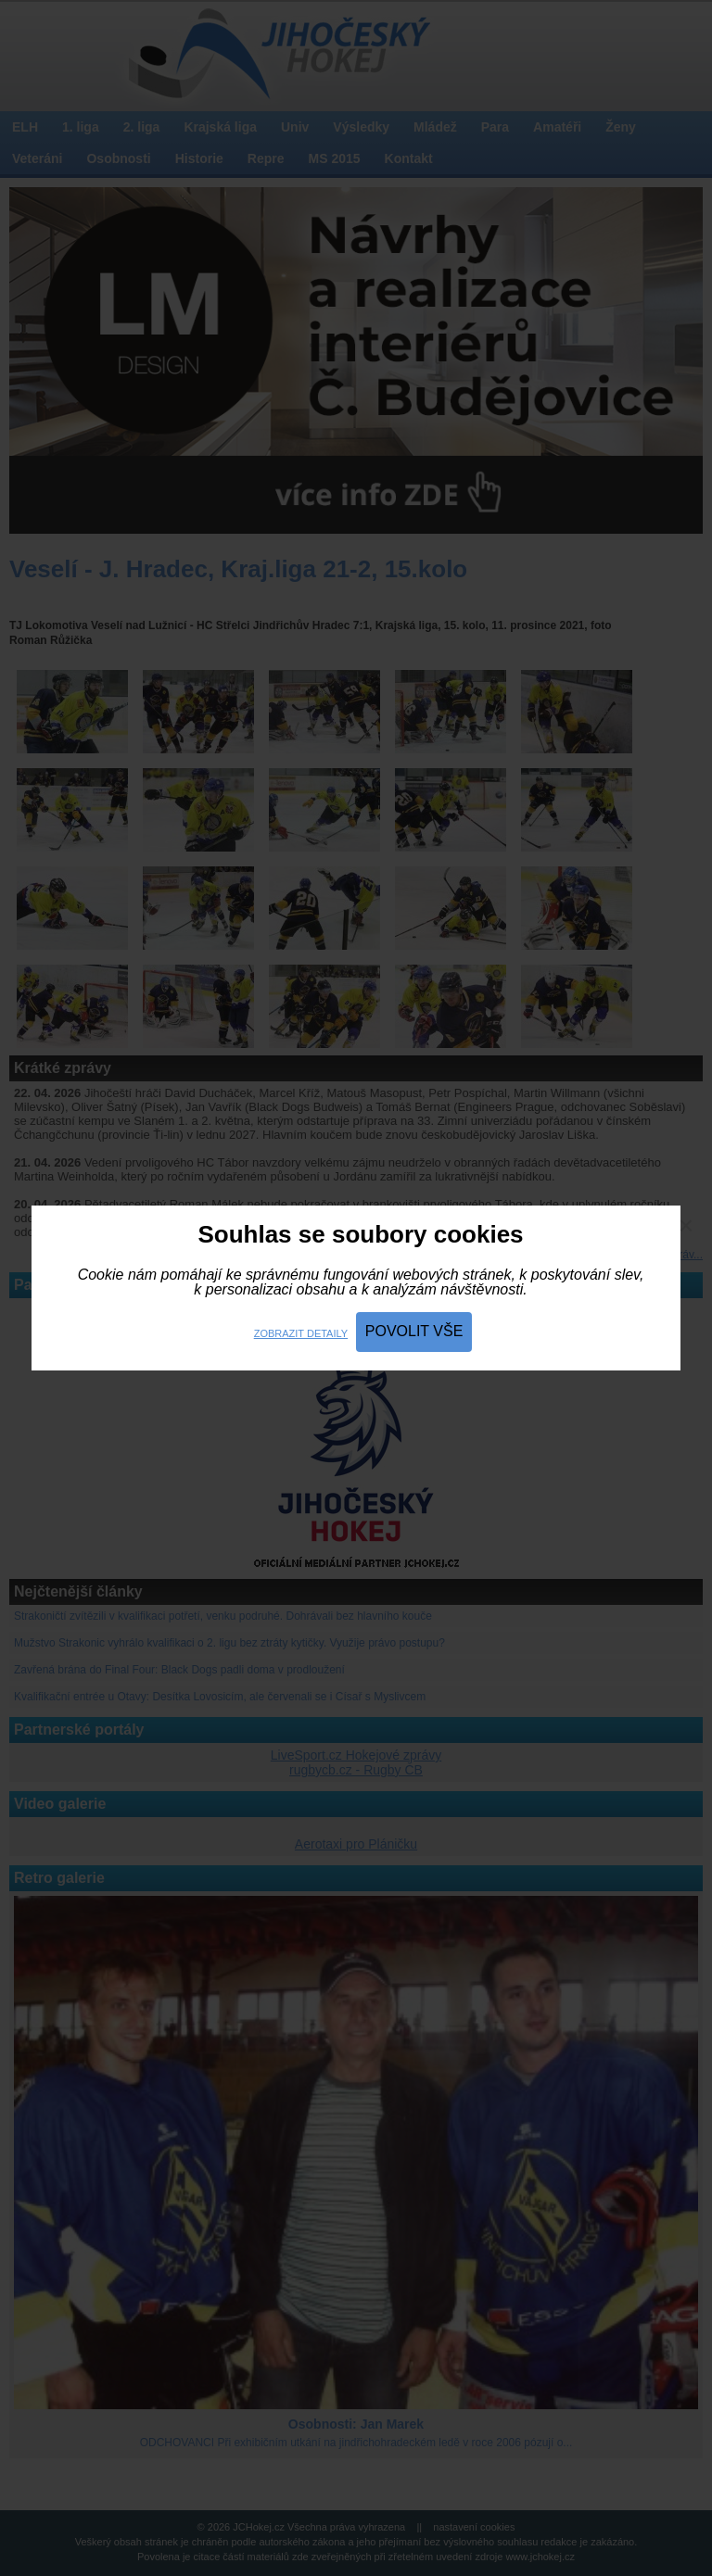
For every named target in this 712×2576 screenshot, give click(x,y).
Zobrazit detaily (301, 1333)
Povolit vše (414, 1331)
